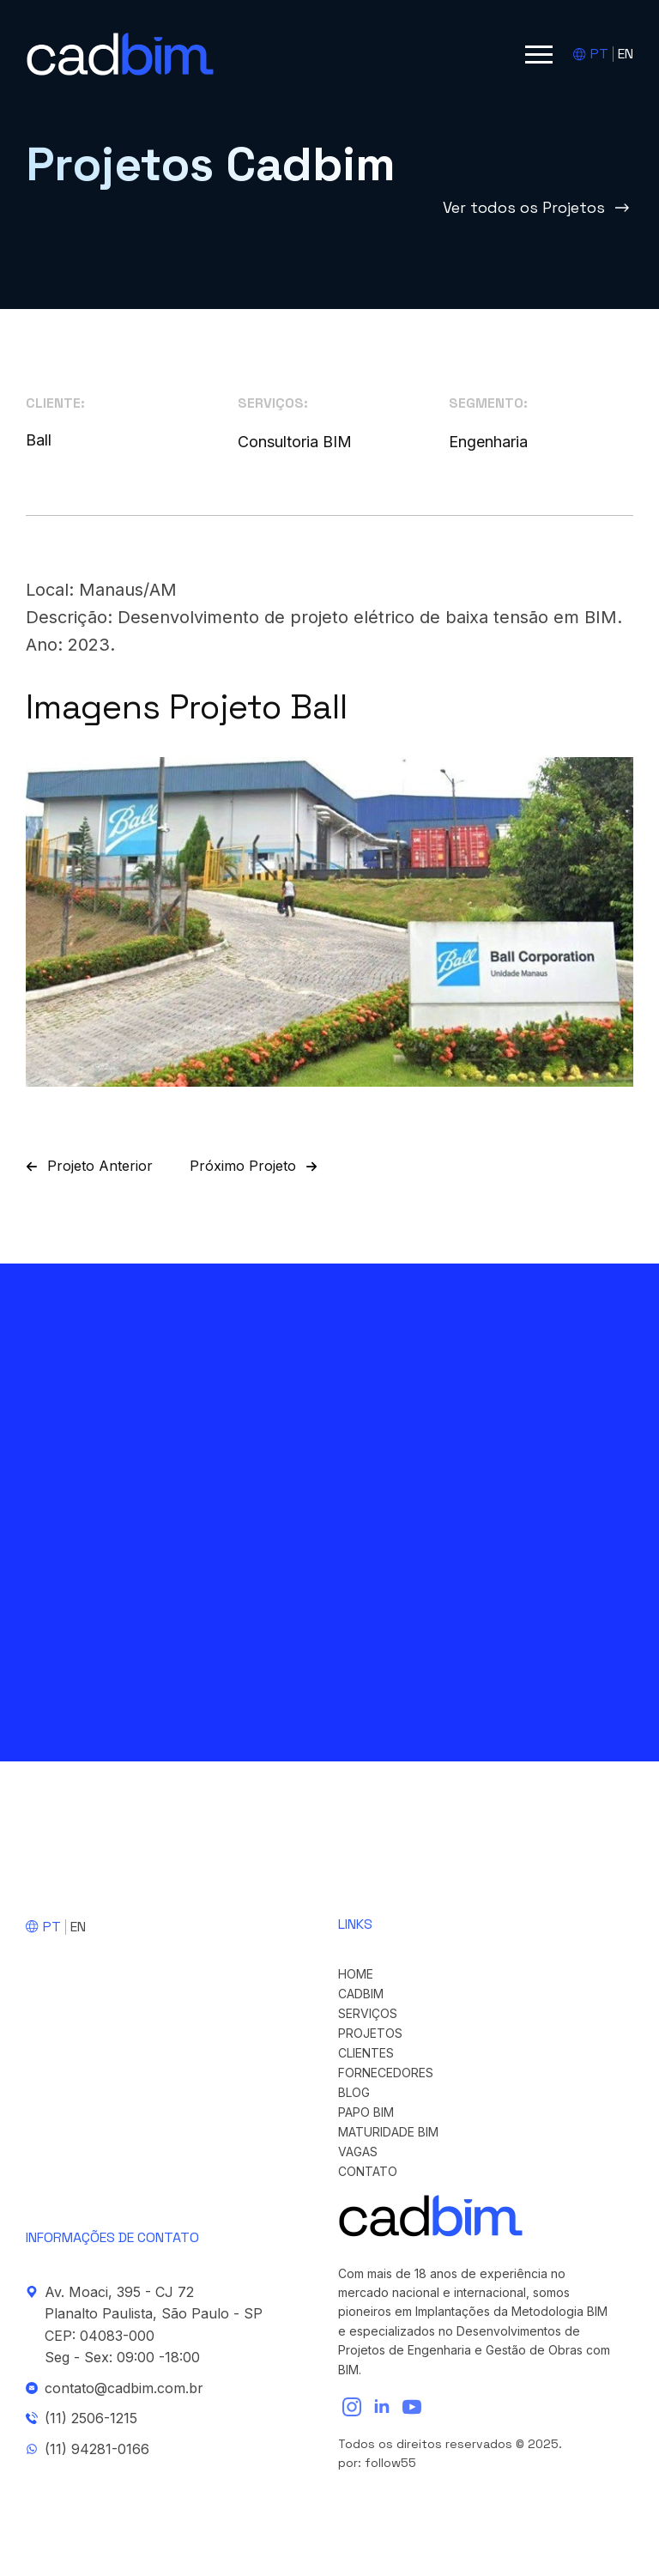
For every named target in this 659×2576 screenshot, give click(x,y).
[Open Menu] (539, 54)
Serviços (367, 2014)
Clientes (366, 2053)
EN (625, 54)
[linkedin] (382, 2407)
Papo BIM (366, 2112)
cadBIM (361, 1994)
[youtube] (412, 2407)
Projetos (370, 2033)
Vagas (358, 2152)
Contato (367, 2172)
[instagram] (352, 2407)
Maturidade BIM (388, 2132)
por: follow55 (377, 2462)
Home (355, 1974)
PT (599, 54)
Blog (354, 2093)
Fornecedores (385, 2073)
